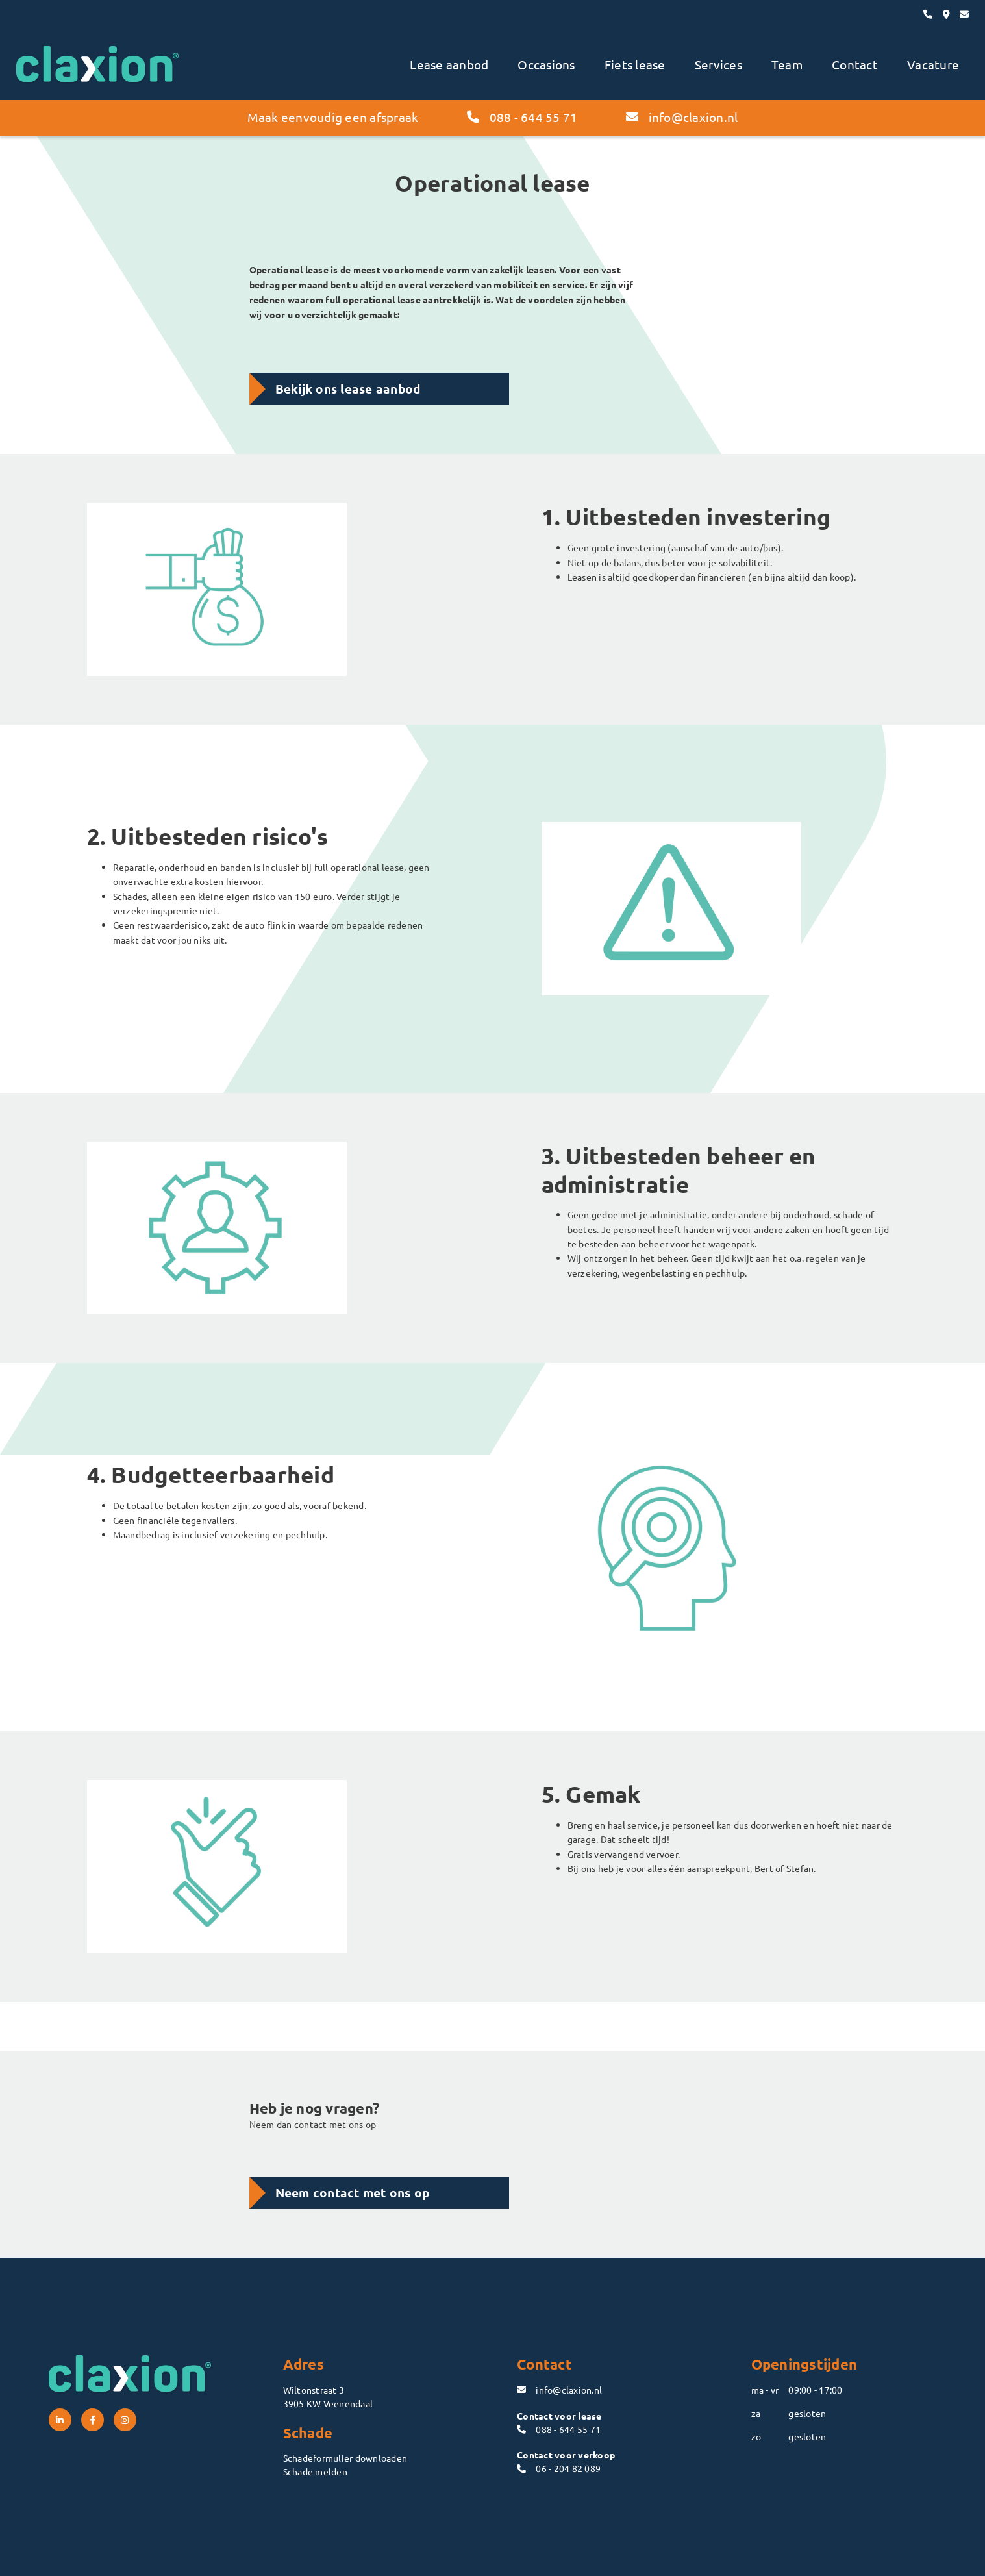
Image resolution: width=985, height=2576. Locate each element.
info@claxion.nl (682, 117)
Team (787, 64)
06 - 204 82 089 (559, 2468)
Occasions (546, 64)
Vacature (933, 64)
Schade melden (315, 2471)
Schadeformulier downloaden (345, 2458)
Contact (855, 64)
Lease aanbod (449, 64)
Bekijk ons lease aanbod (348, 389)
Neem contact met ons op (352, 2192)
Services (718, 64)
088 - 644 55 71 (522, 117)
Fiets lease (635, 64)
